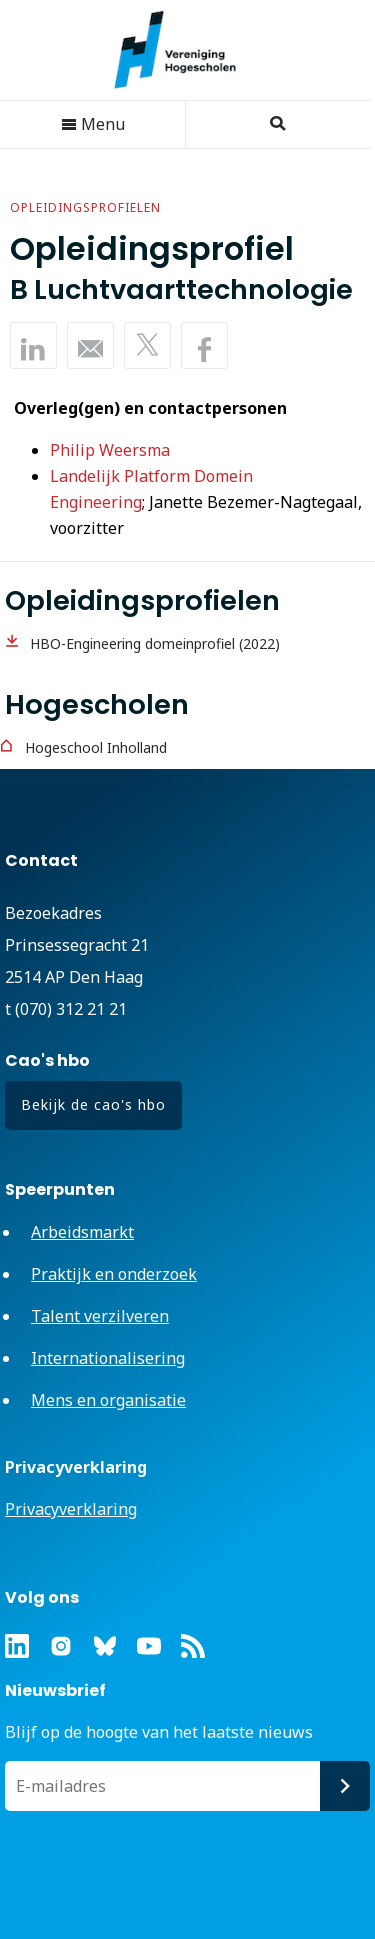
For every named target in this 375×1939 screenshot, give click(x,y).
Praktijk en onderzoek (114, 1274)
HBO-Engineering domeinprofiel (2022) (155, 643)
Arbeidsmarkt (82, 1232)
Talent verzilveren (100, 1316)
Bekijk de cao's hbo (93, 1104)
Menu (93, 124)
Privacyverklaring (71, 1509)
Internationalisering (108, 1358)
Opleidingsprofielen (85, 207)
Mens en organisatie (108, 1400)
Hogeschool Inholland (96, 747)
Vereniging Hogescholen (185, 50)
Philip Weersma (110, 450)
